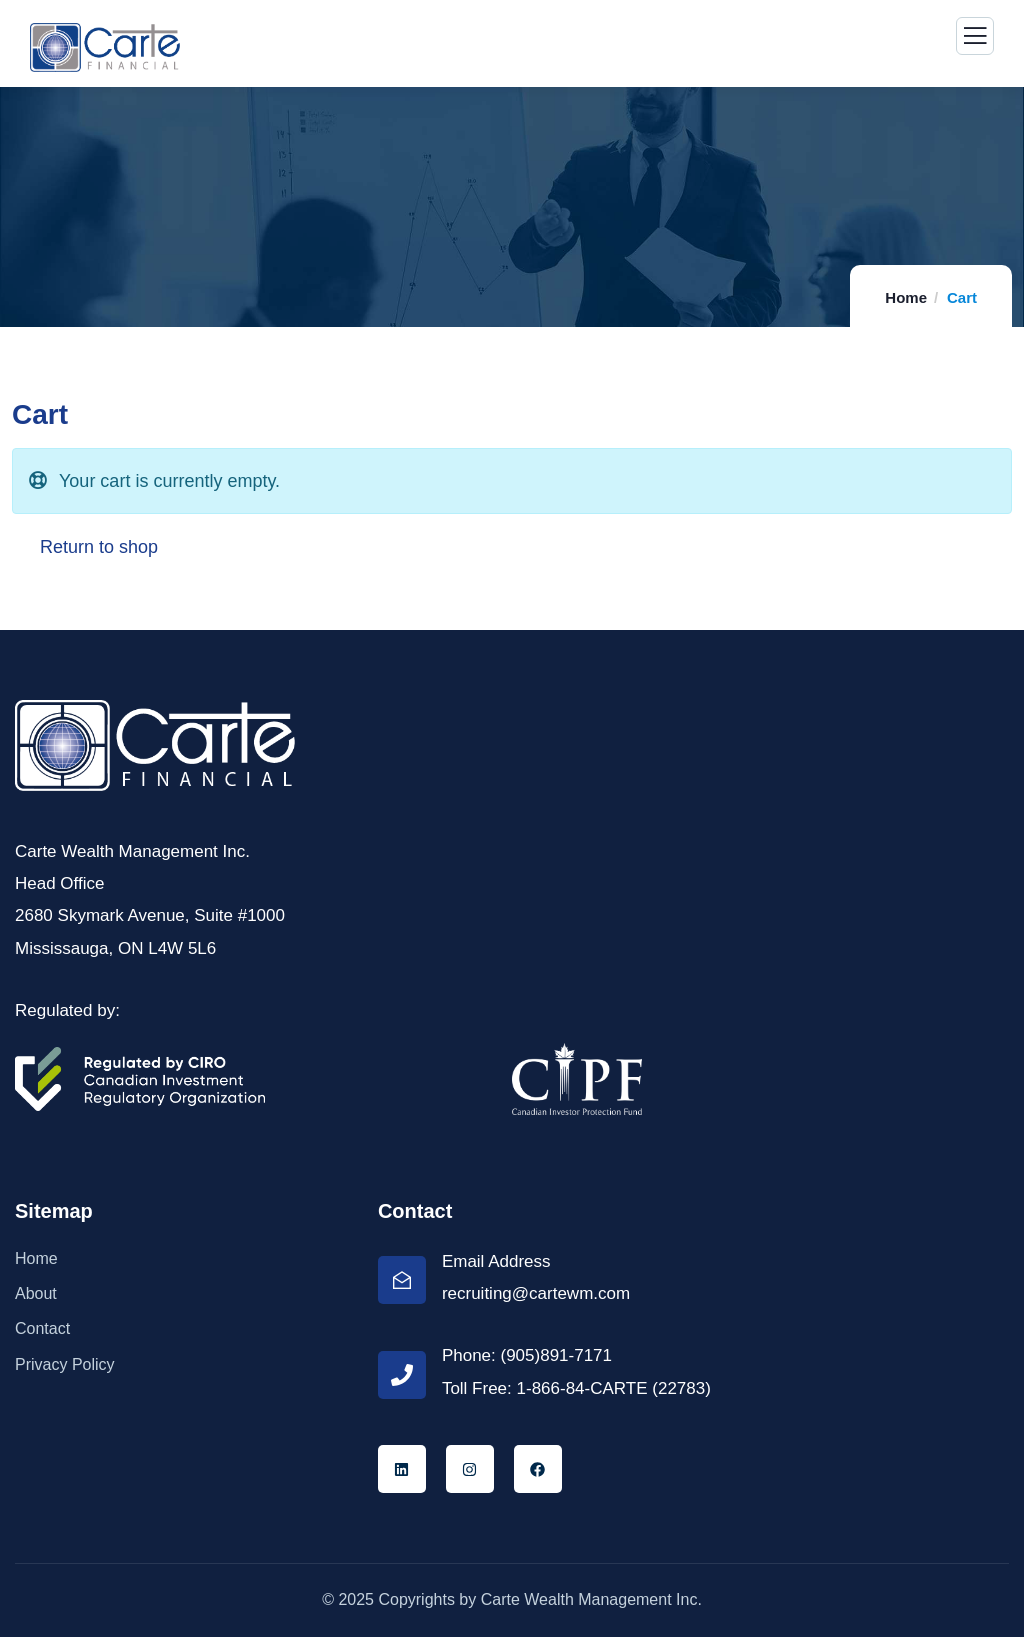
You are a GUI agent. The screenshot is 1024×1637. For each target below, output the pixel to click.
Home (906, 297)
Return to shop (96, 547)
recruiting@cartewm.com (536, 1293)
